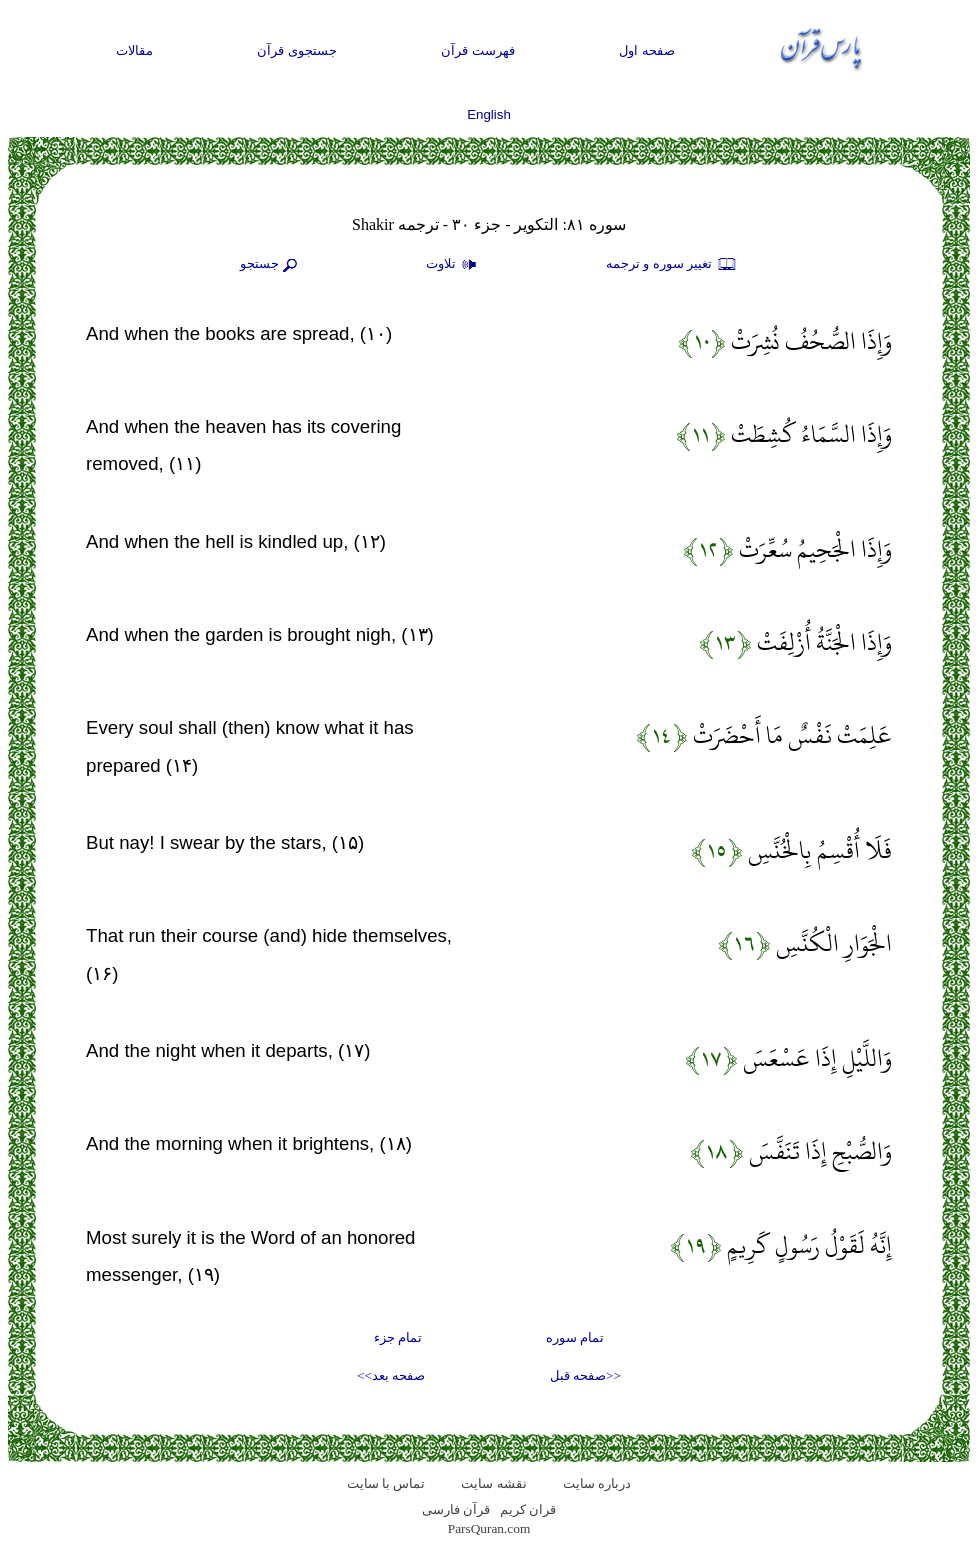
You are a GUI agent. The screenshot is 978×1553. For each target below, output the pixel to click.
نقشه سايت (493, 1483)
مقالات (134, 50)
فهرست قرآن (478, 50)
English (489, 114)
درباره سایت (597, 1483)
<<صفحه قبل (585, 1375)
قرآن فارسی (456, 1509)
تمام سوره (575, 1337)
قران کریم (528, 1509)
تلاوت (454, 265)
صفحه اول (647, 50)
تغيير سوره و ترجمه (672, 265)
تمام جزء (398, 1337)
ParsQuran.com (489, 1528)
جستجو (271, 265)
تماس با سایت (386, 1483)
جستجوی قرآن (297, 50)
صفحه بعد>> (391, 1375)
